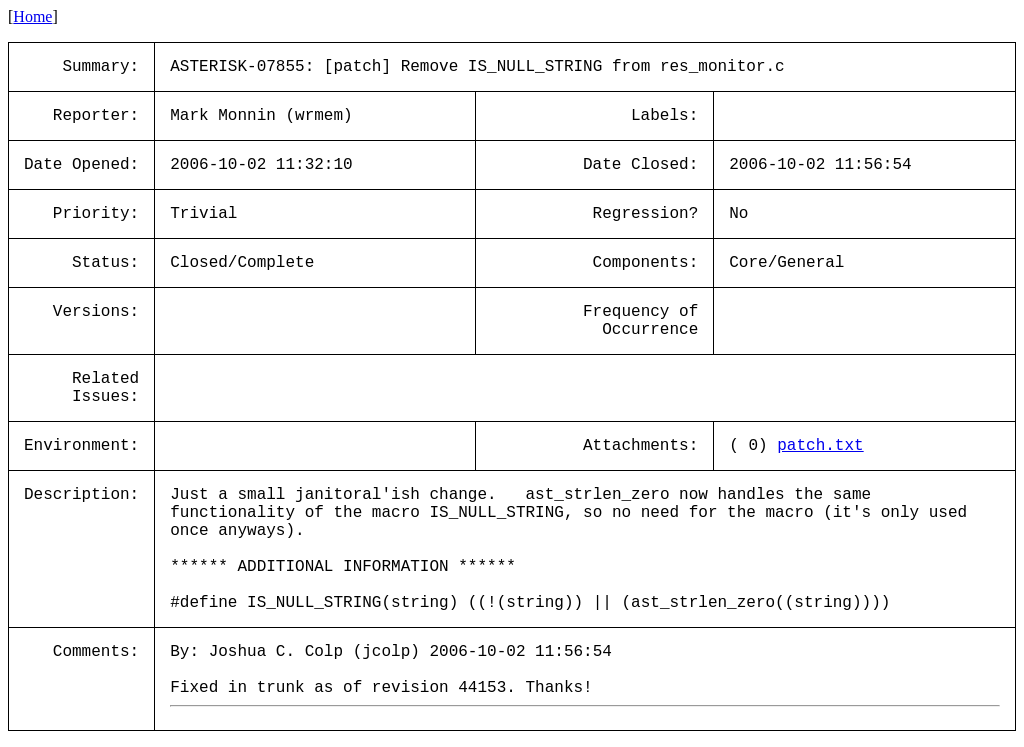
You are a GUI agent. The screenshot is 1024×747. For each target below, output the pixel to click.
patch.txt (820, 446)
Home (32, 16)
